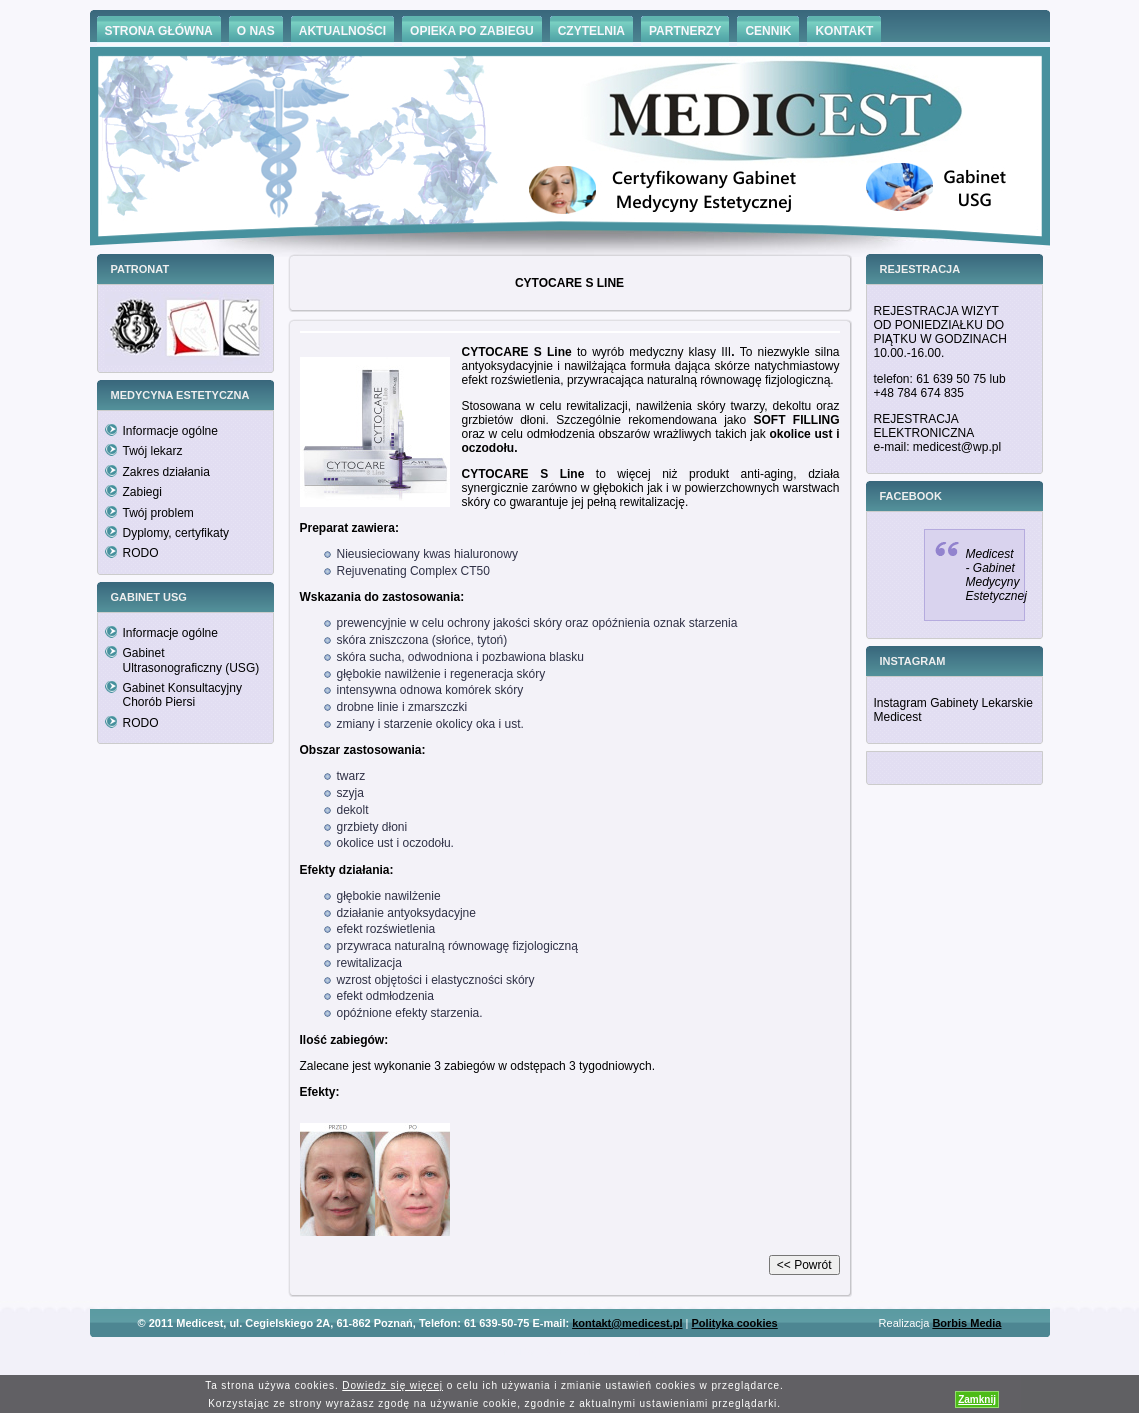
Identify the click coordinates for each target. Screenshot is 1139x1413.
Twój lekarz (153, 451)
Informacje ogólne (170, 431)
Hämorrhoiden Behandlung (598, 1352)
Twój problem (158, 513)
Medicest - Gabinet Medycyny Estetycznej (996, 575)
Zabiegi (142, 492)
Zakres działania (166, 472)
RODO (141, 553)
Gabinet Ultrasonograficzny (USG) (191, 660)
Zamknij (977, 1399)
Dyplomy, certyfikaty (176, 533)
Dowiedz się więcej (392, 1385)
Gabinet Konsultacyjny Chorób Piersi (182, 695)
